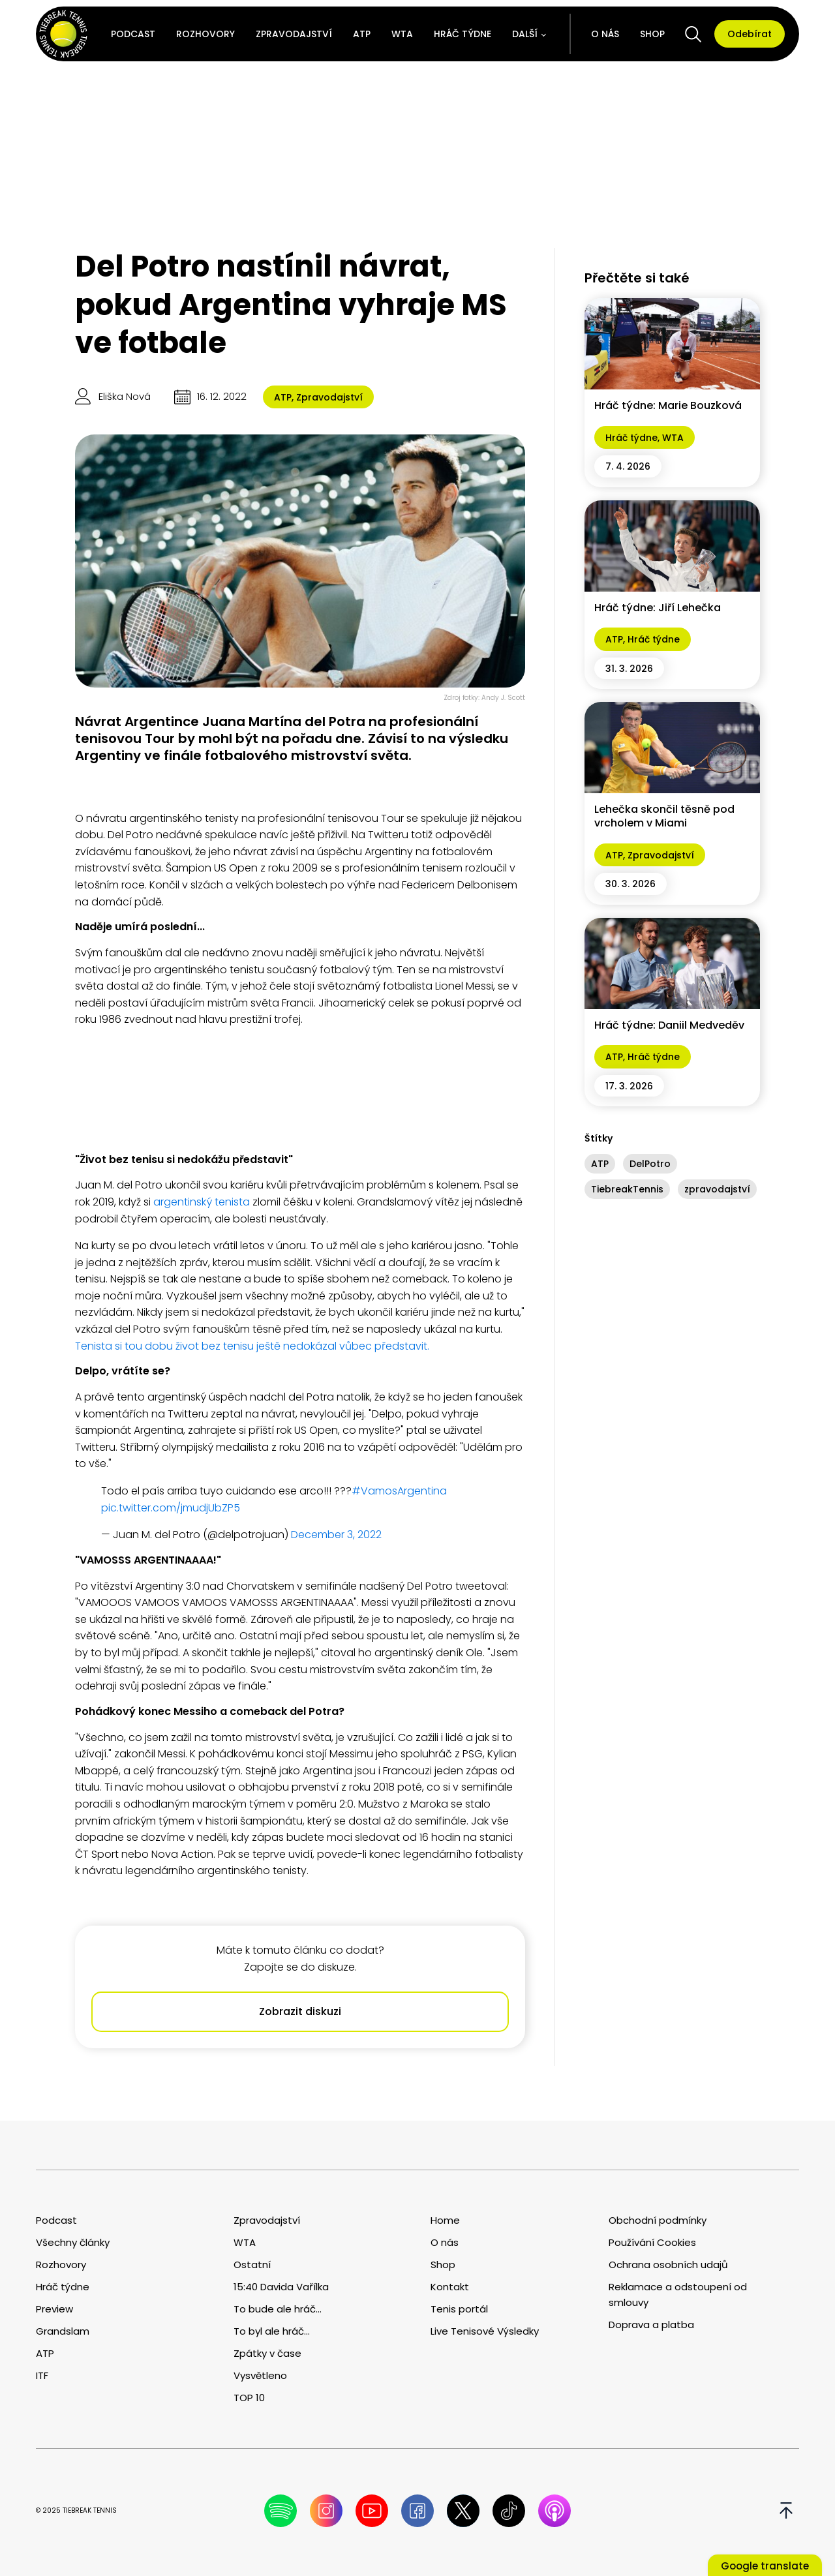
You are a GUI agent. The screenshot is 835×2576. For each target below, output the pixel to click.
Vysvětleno (260, 2375)
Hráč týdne (462, 33)
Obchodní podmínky (657, 2220)
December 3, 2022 (336, 1534)
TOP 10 (249, 2397)
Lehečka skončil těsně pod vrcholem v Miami (664, 816)
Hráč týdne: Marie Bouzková (668, 405)
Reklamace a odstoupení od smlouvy (678, 2294)
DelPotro (650, 1163)
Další (525, 33)
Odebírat (749, 33)
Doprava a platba (651, 2324)
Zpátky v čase (267, 2353)
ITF (42, 2375)
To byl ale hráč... (272, 2331)
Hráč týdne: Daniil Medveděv (669, 1025)
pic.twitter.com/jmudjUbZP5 (170, 1507)
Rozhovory (205, 33)
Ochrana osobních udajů (668, 2264)
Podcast (133, 33)
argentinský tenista (200, 1201)
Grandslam (62, 2331)
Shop (652, 33)
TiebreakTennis (627, 1189)
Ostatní (252, 2264)
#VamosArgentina (399, 1490)
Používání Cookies (652, 2242)
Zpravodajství (294, 33)
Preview (54, 2309)
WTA (402, 33)
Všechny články (73, 2242)
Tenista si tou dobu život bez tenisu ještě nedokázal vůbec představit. (252, 1346)
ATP (362, 33)
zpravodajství (717, 1189)
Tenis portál (459, 2309)
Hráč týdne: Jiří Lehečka (657, 607)
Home (445, 2220)
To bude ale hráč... (278, 2309)
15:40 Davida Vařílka (281, 2287)
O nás (605, 33)
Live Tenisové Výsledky (485, 2331)
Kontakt (450, 2287)
